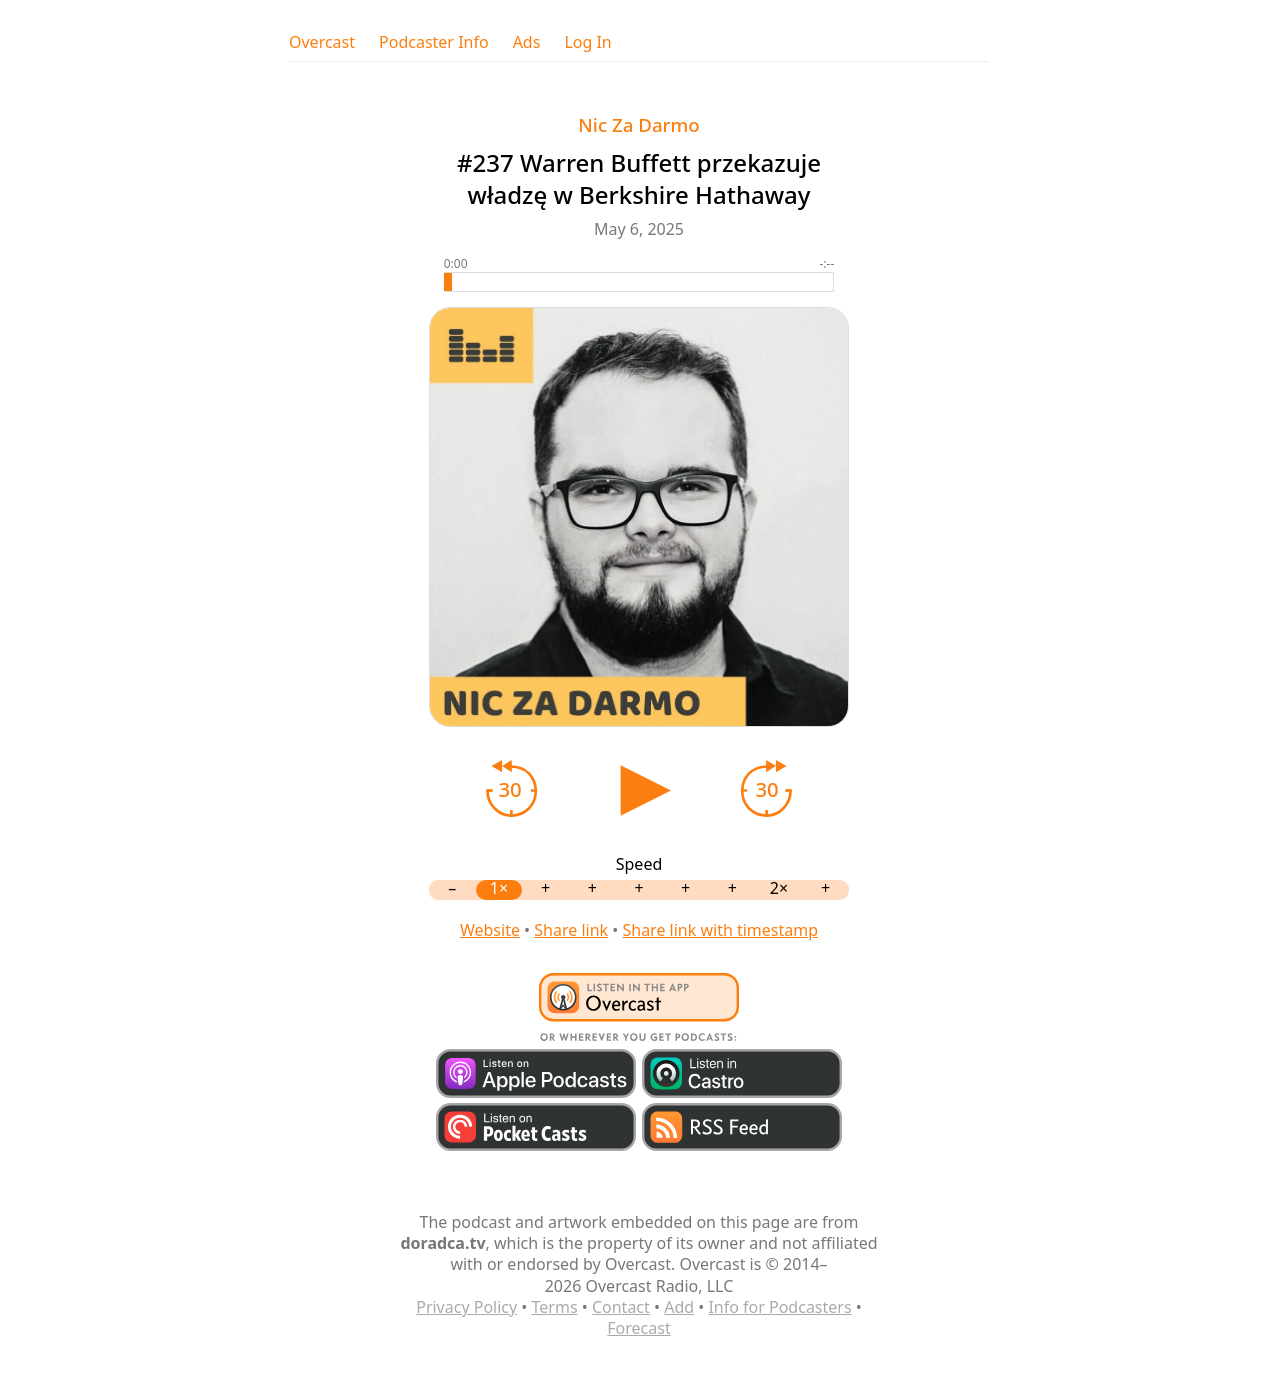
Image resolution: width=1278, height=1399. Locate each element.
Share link (571, 930)
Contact (621, 1307)
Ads (527, 42)
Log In (587, 42)
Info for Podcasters (779, 1307)
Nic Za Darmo (638, 124)
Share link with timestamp (720, 930)
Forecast (638, 1328)
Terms (555, 1307)
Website (490, 930)
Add (679, 1307)
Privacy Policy (466, 1307)
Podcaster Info (434, 42)
